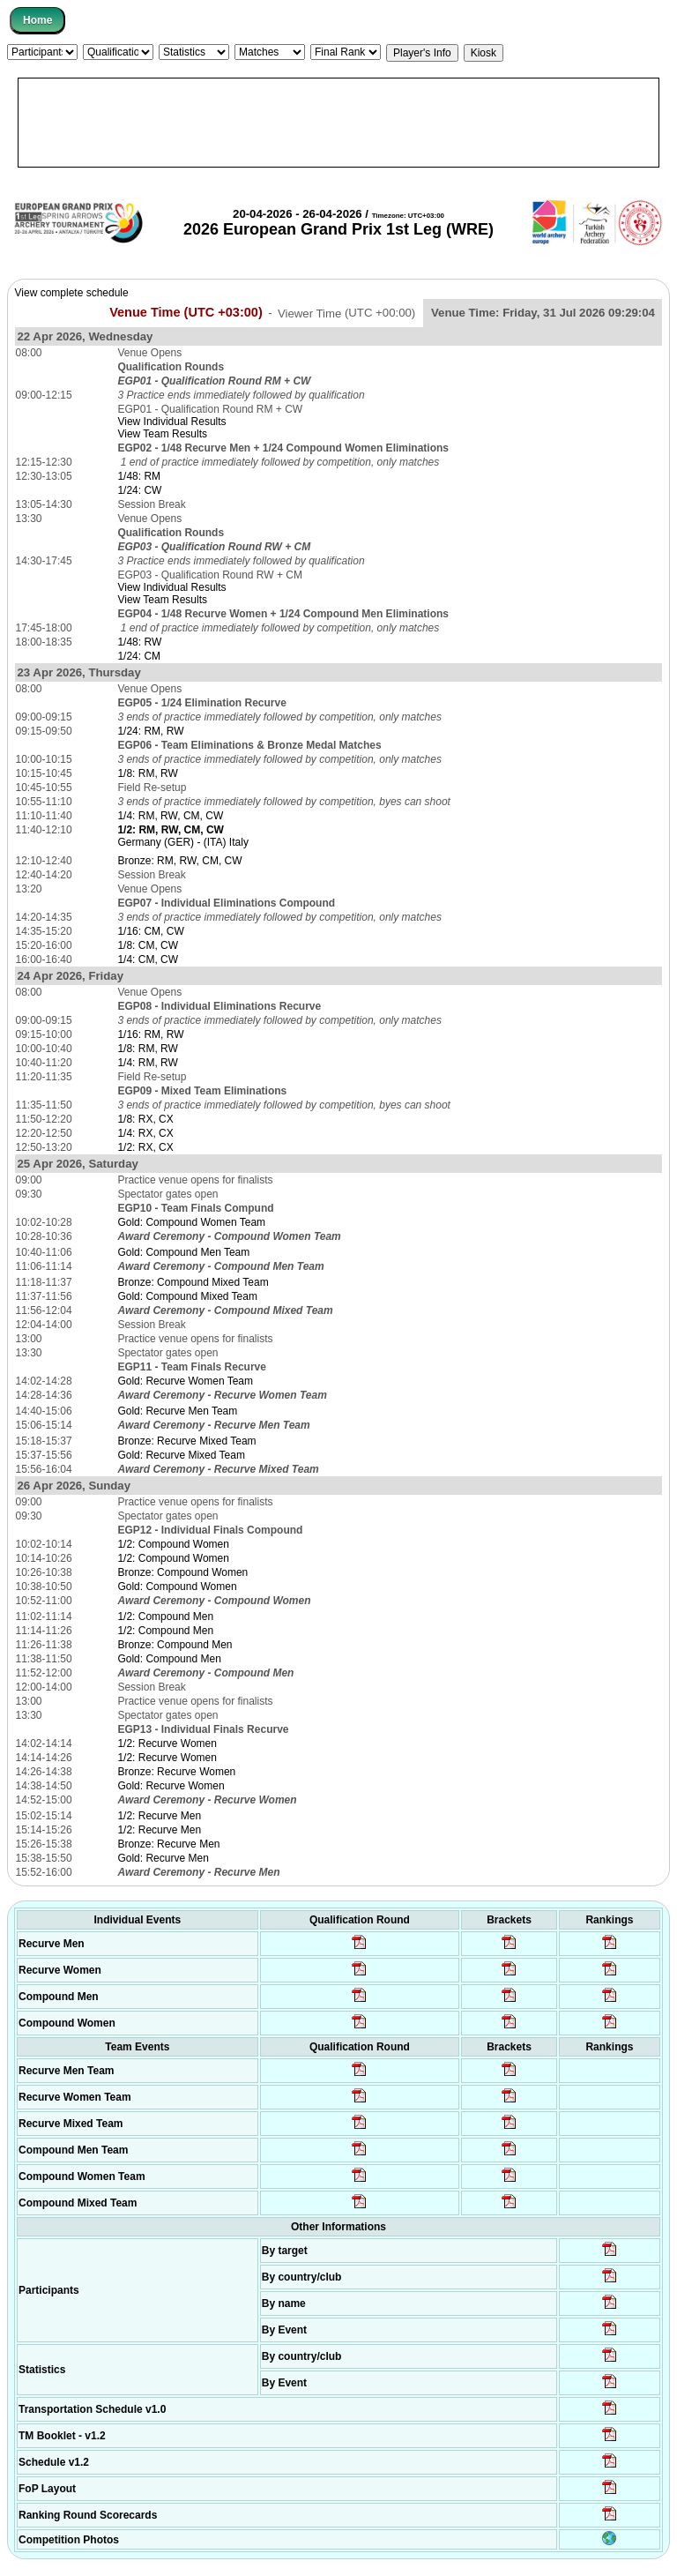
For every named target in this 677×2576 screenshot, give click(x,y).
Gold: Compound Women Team (191, 1222)
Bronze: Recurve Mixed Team (186, 1441)
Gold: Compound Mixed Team (187, 1296)
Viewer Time (346, 312)
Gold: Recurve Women (170, 1786)
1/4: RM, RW (147, 1063)
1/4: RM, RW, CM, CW (170, 816)
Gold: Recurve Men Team (177, 1411)
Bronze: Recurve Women (176, 1772)
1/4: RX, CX (145, 1133)
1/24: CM (138, 656)
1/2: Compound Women (173, 1544)
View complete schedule (72, 293)
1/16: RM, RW (150, 1034)
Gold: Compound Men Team (183, 1252)
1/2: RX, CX (145, 1147)
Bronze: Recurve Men (168, 1844)
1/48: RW (139, 642)
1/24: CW (139, 490)
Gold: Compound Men (168, 1659)
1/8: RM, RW (147, 773)
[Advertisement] (338, 122)
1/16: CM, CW (150, 931)
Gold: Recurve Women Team (185, 1381)
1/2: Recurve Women (167, 1743)
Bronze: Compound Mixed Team (192, 1282)
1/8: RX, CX (145, 1119)
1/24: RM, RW (150, 731)
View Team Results (162, 434)
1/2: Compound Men (165, 1616)
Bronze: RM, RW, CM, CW (179, 861)
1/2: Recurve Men (159, 1816)
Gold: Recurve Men (162, 1858)
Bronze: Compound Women (182, 1572)
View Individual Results (171, 421)
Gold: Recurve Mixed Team (181, 1455)
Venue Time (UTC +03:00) (186, 312)
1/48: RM (138, 476)
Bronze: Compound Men (174, 1645)
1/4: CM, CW (147, 959)
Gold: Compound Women (176, 1586)
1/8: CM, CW (147, 945)
